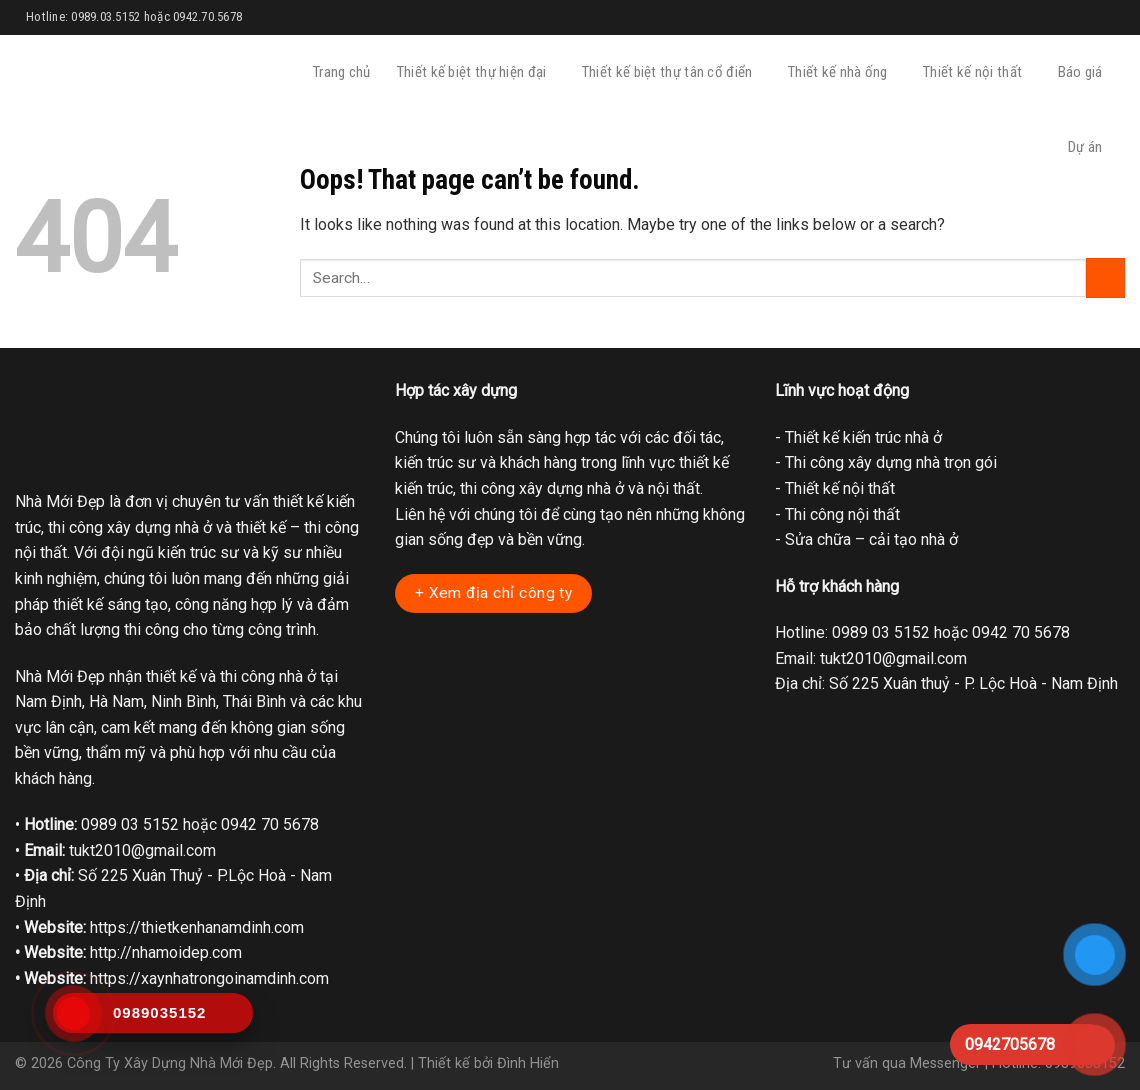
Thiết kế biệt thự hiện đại (476, 72)
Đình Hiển (528, 1063)
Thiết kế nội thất (977, 72)
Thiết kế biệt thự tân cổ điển (672, 72)
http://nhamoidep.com (166, 952)
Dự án (1090, 147)
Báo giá (1085, 72)
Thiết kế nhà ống (842, 72)
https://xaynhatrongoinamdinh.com (209, 978)
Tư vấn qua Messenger (907, 1063)
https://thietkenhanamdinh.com (197, 927)
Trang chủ (342, 72)
